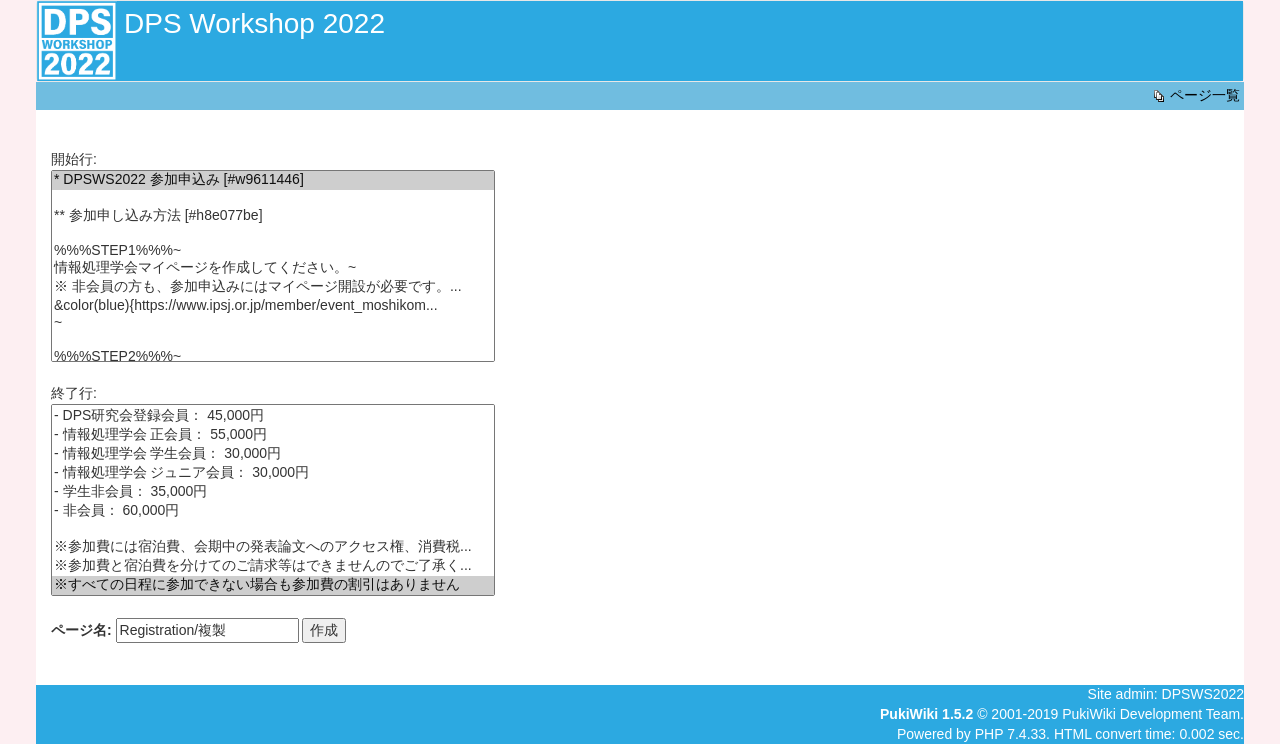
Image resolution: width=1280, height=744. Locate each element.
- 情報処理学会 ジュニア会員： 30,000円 (273, 473)
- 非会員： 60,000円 (273, 511)
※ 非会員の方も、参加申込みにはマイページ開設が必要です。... (273, 287)
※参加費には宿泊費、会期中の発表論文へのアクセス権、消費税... (273, 547)
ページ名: (81, 630)
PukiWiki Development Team (1151, 714)
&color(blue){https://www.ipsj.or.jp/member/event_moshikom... (273, 305)
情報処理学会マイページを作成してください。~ (273, 268)
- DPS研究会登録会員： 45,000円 (273, 416)
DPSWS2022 (1203, 694)
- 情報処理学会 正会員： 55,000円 (273, 435)
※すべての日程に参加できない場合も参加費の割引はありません (273, 585)
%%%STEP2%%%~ (273, 356)
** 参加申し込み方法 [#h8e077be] (273, 216)
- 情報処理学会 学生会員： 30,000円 (273, 454)
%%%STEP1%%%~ (273, 250)
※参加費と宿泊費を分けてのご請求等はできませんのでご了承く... (273, 566)
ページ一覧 (1195, 95)
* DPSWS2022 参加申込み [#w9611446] (273, 180)
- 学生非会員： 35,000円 (273, 492)
